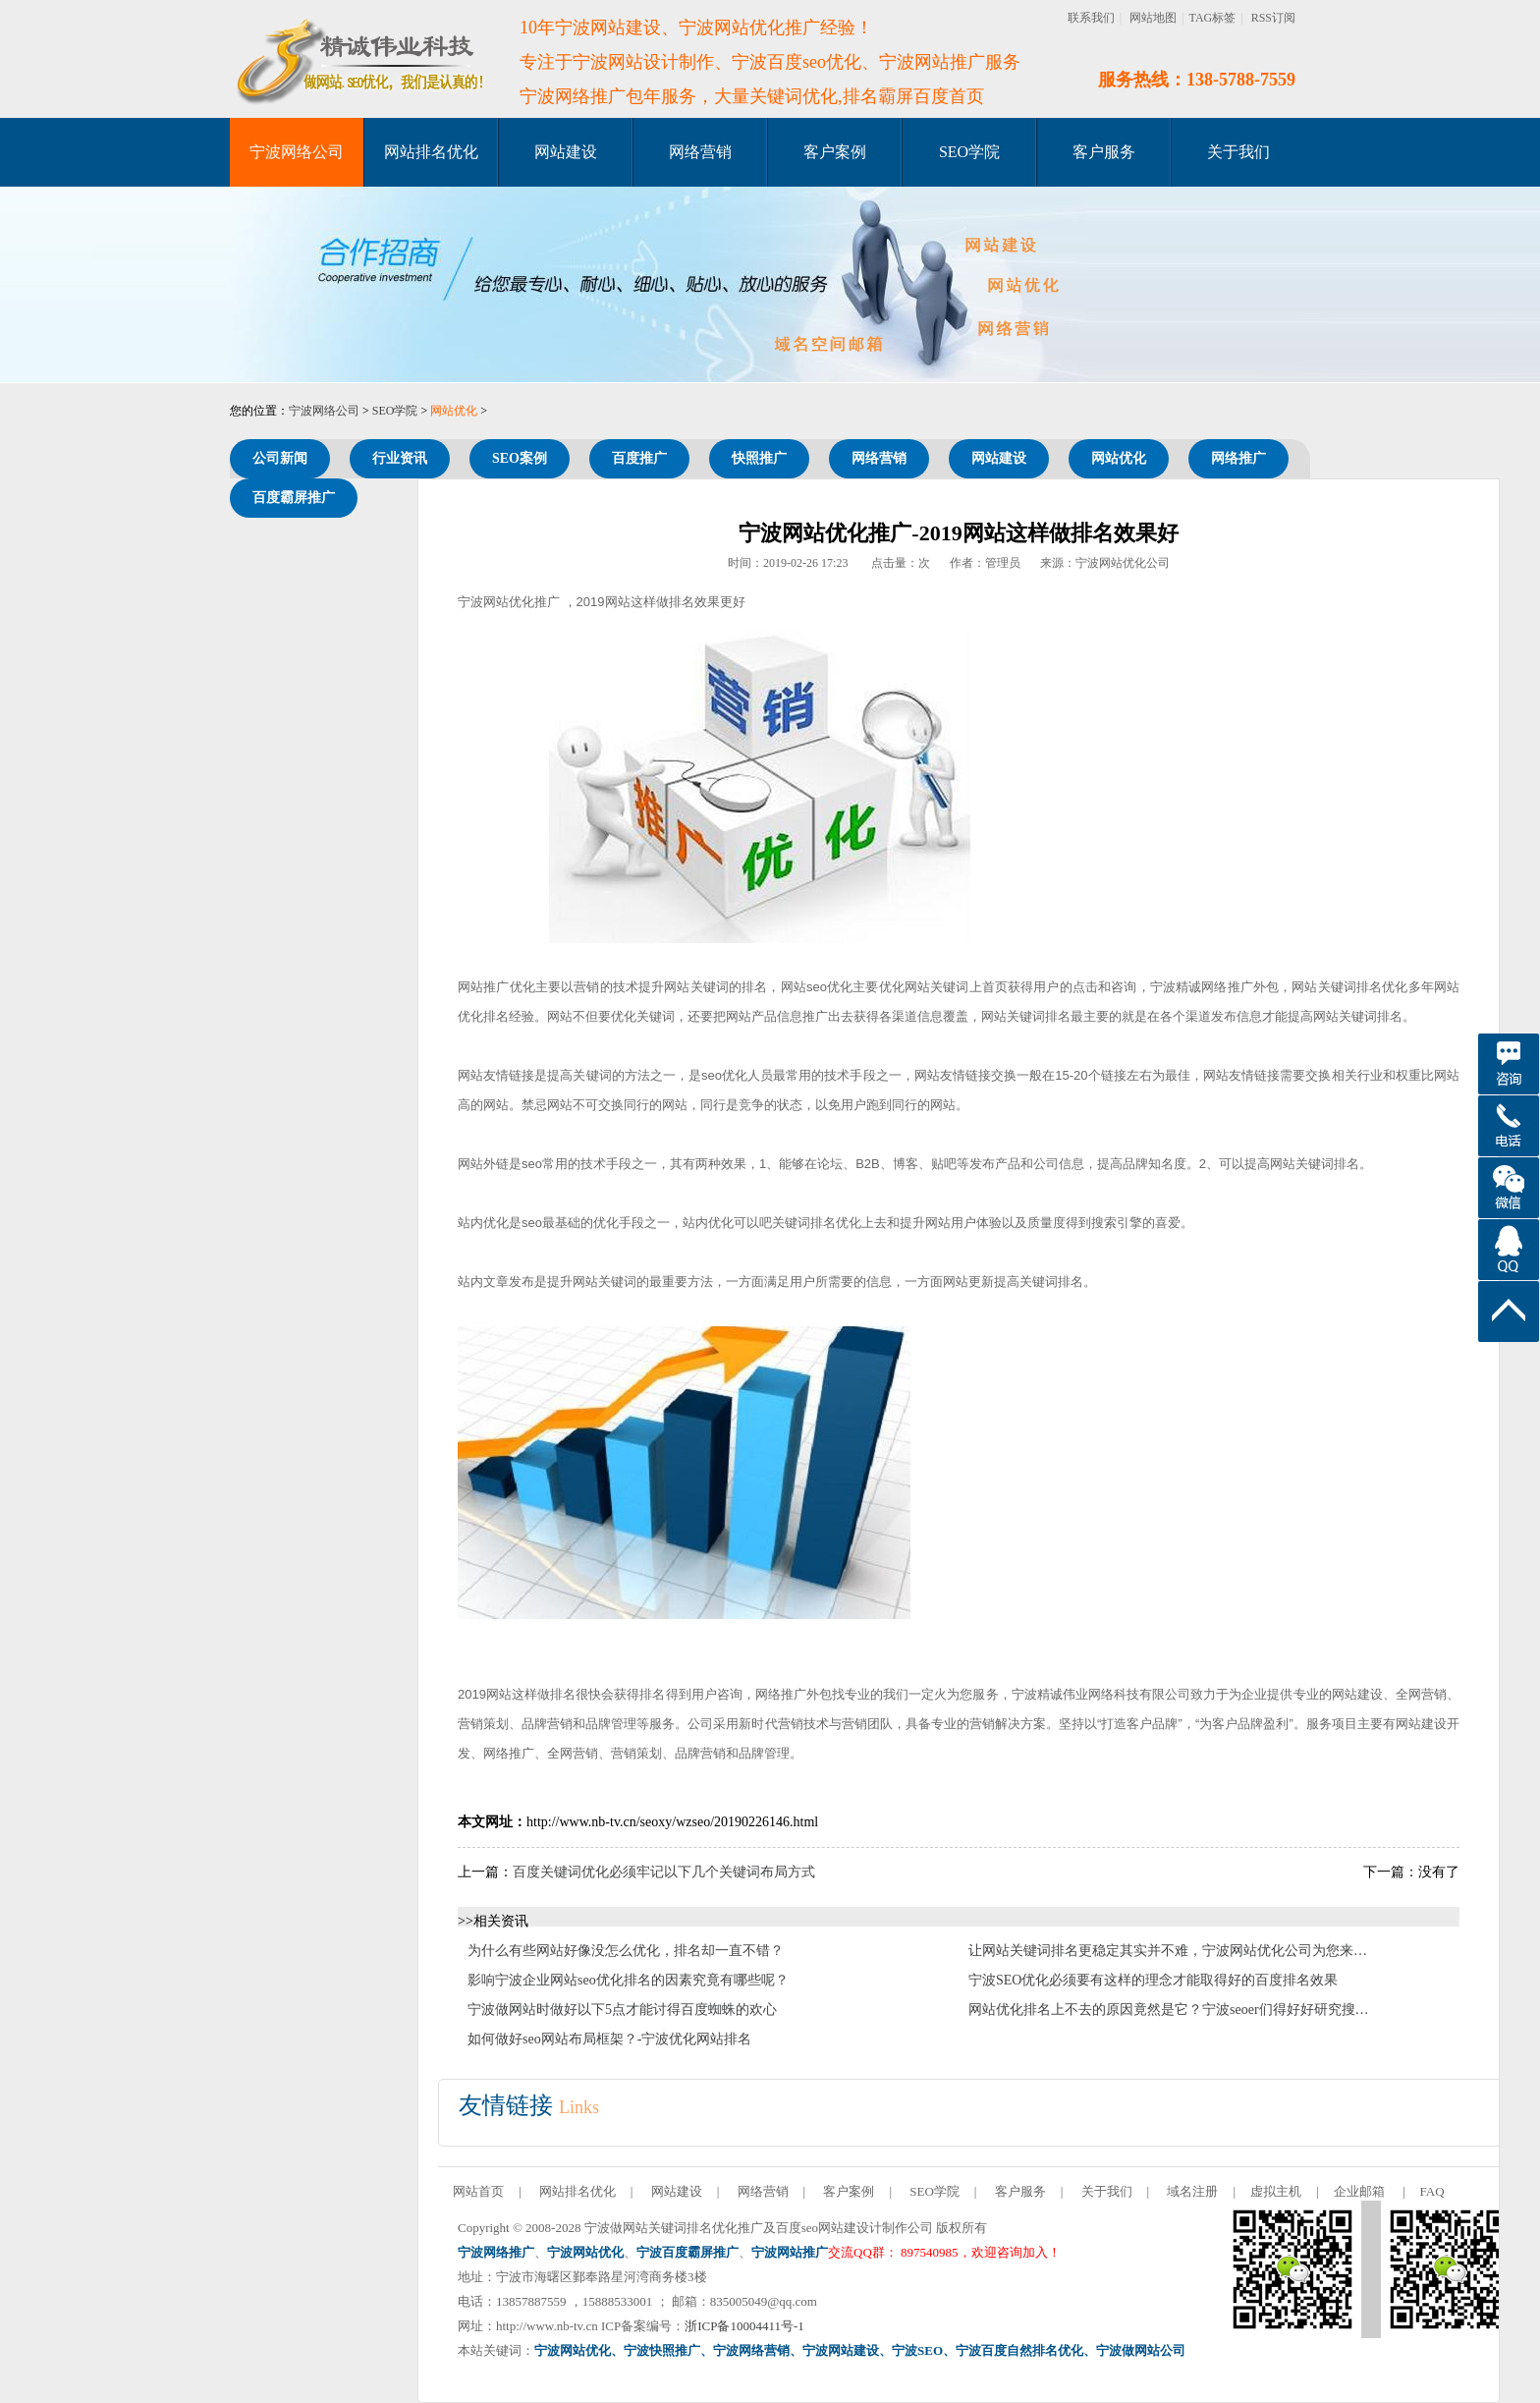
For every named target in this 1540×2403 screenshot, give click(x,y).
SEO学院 (969, 151)
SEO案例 (519, 458)
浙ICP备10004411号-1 (744, 2326)
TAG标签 (1213, 18)
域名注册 (1192, 2191)
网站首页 (478, 2191)
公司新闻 (279, 458)
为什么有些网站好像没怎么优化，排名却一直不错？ (626, 1950)
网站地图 (1153, 18)
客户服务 (1103, 151)
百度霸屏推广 (293, 497)
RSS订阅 (1273, 18)
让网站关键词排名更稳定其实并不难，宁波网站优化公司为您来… (1167, 1950)
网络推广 (1238, 458)
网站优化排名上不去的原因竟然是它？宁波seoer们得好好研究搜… (1168, 2009)
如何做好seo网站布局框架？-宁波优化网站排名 (609, 2039)
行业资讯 (399, 458)
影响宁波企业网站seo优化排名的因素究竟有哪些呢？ (628, 1980)
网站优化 (453, 411)
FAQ (1432, 2191)
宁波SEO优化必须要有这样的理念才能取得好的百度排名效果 (1153, 1980)
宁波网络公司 (296, 151)
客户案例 (834, 151)
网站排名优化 (431, 151)
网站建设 (565, 151)
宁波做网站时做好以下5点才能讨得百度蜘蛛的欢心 (622, 2009)
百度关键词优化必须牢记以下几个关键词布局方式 (664, 1872)
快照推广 (759, 458)
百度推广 (639, 458)
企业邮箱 (1359, 2191)
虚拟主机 (1275, 2191)
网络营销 (700, 151)
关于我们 (1238, 151)
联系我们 (1091, 18)
